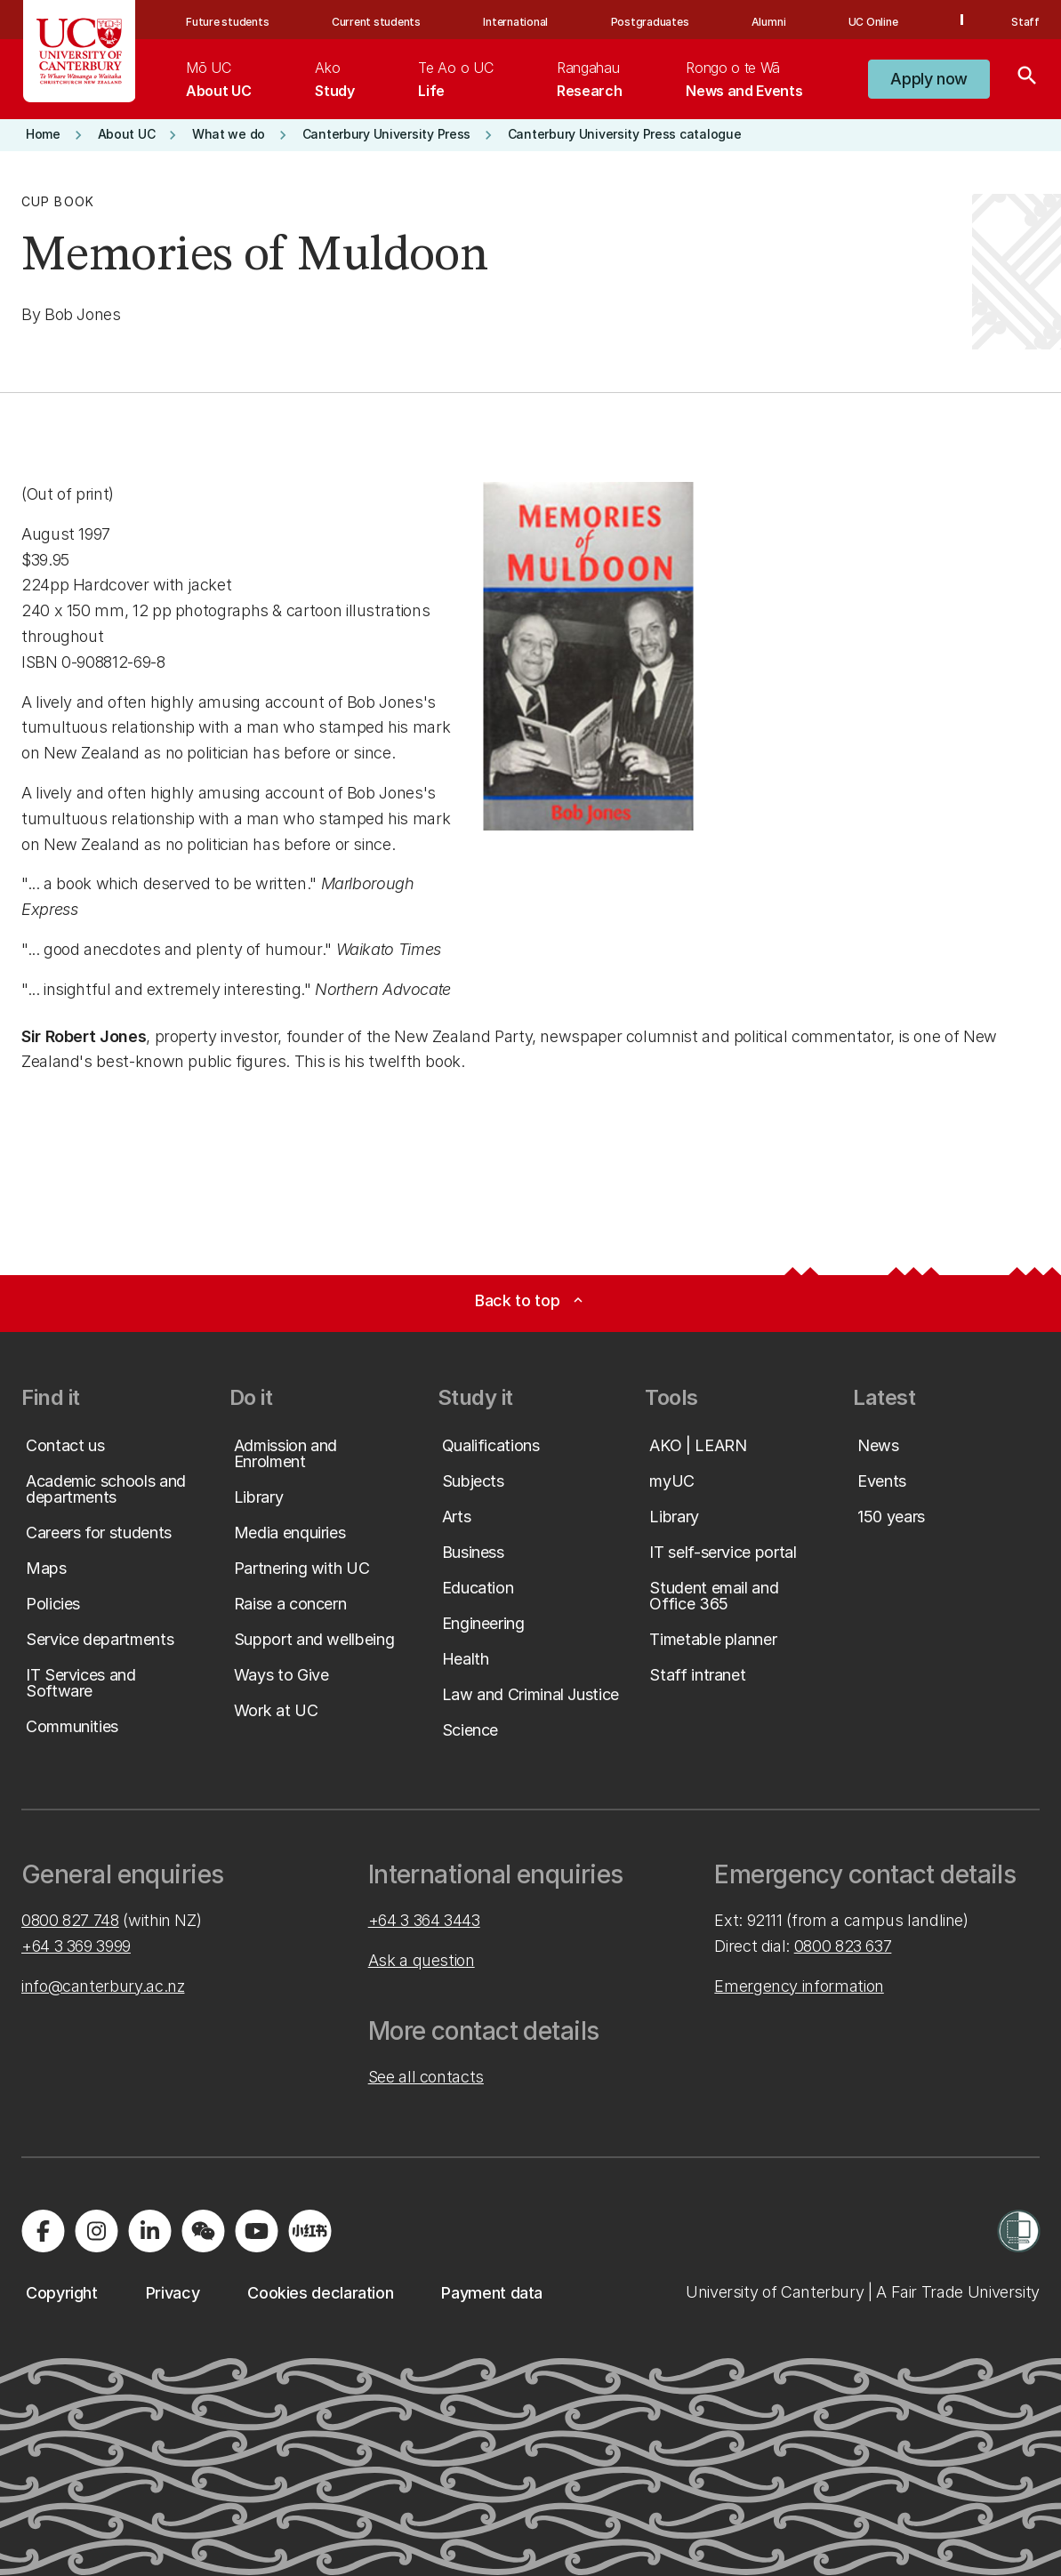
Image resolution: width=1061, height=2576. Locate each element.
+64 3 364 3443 (424, 1920)
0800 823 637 (843, 1946)
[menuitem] (218, 79)
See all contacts (426, 2076)
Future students (227, 21)
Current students (376, 21)
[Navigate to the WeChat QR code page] (202, 2231)
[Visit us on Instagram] (96, 2231)
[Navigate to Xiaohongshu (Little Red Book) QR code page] (309, 2231)
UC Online (873, 21)
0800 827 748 (70, 1920)
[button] (929, 79)
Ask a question (421, 1960)
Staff (1025, 21)
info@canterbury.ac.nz (102, 1986)
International (515, 21)
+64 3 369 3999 (76, 1946)
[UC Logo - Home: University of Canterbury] (79, 51)
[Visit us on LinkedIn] (149, 2231)
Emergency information (798, 1986)
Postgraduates (650, 21)
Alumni (769, 21)
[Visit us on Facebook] (42, 2231)
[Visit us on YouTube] (256, 2231)
